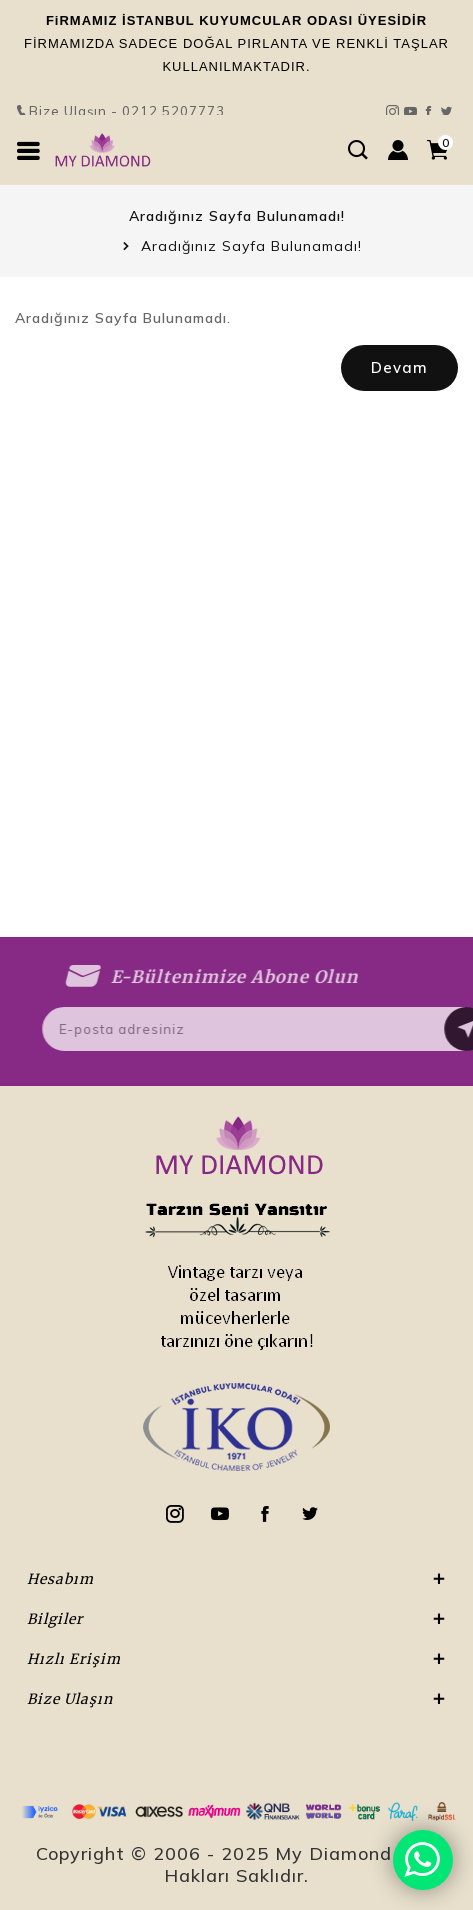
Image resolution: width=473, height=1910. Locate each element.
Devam (399, 367)
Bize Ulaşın (236, 64)
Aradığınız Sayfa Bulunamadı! (251, 246)
